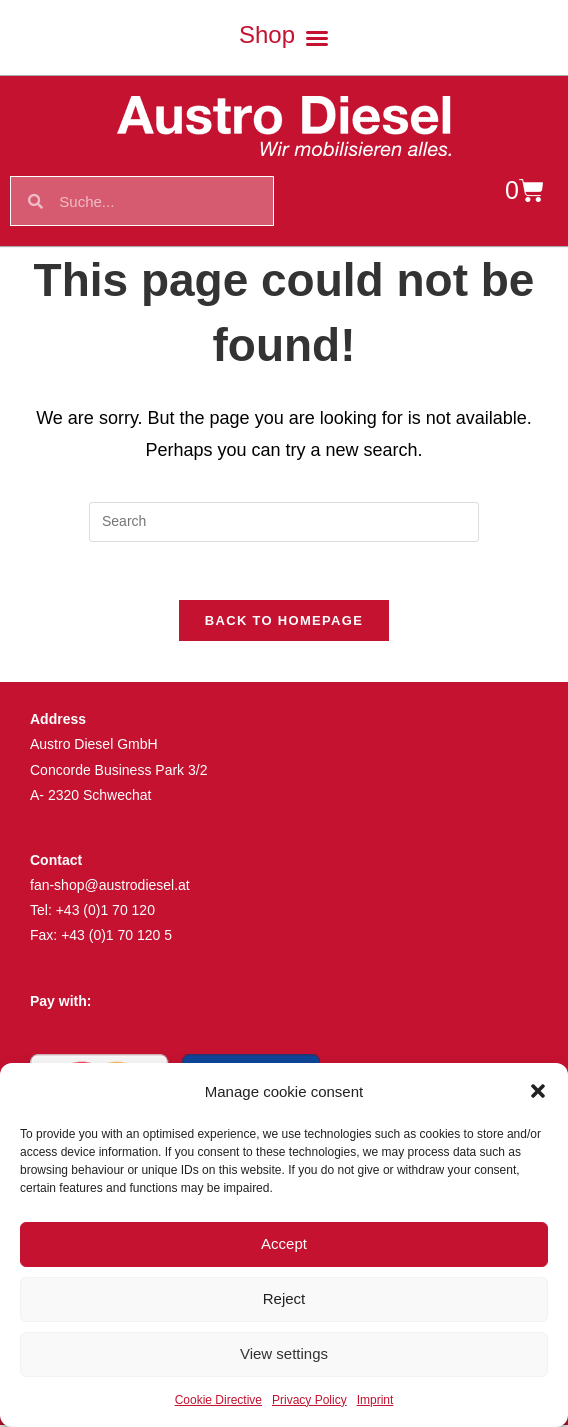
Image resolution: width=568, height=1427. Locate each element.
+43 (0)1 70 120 (105, 913)
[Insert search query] (284, 522)
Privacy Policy (309, 1400)
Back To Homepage (284, 623)
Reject (284, 1298)
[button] (538, 1091)
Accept (284, 1243)
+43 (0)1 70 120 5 (116, 938)
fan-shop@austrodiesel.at (110, 888)
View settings (284, 1353)
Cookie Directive (218, 1400)
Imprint (375, 1400)
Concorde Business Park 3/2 (118, 772)
